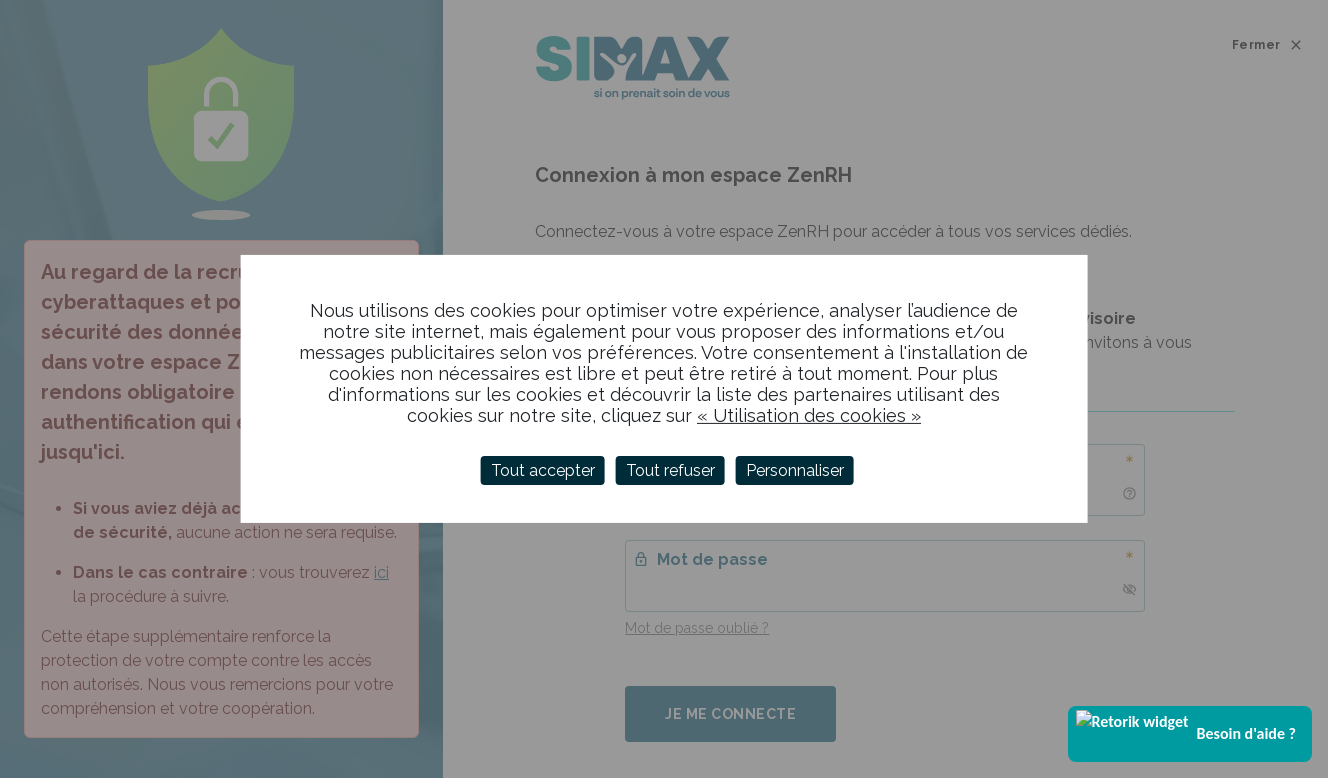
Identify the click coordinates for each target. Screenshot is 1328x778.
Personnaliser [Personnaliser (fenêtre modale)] (795, 470)
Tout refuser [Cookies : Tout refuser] (670, 470)
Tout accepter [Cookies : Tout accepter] (543, 470)
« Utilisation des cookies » (809, 415)
